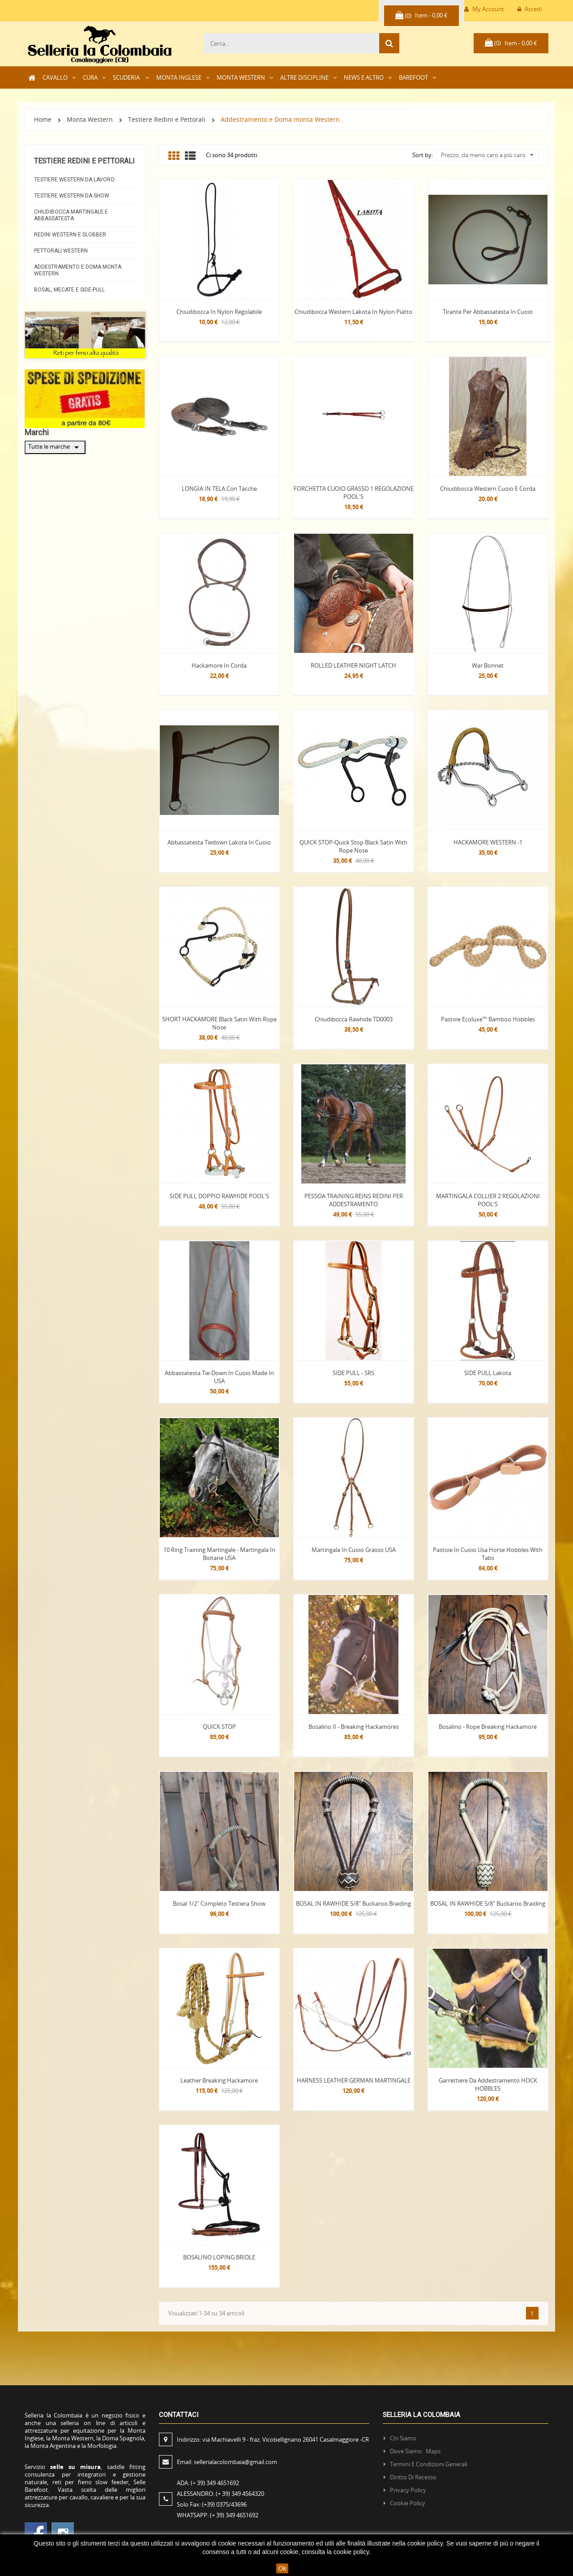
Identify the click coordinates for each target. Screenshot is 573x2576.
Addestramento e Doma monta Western (77, 270)
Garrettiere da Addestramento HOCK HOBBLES (488, 2084)
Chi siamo (403, 2438)
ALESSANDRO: (222, 2494)
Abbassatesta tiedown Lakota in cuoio (219, 842)
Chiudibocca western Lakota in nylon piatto (353, 312)
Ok (282, 2568)
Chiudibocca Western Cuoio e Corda (487, 488)
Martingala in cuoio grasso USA (354, 1550)
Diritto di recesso (413, 2477)
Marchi (37, 432)
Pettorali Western (61, 251)
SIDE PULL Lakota (487, 1373)
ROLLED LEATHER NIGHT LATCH (353, 665)
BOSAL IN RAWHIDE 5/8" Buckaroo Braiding (353, 1903)
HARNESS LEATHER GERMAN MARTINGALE (354, 2080)
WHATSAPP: (217, 2515)
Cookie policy (407, 2503)
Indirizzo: (274, 2439)
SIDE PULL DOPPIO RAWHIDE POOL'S (219, 1196)
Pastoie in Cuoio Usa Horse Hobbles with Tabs (488, 1554)
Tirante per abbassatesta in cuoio (488, 312)
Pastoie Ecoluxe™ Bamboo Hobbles (488, 1019)
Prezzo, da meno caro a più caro (487, 155)
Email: (227, 2462)
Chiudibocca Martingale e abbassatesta (71, 215)
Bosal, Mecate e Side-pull (69, 290)
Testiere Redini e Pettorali (84, 161)
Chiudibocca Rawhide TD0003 (354, 1019)
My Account (484, 9)
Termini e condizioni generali (428, 2464)
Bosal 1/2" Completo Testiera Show (219, 1903)
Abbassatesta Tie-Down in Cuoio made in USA (219, 1377)
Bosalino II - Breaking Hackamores (353, 1727)
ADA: (208, 2483)
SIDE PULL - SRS (353, 1373)
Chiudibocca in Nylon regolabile (219, 312)
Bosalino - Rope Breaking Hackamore (488, 1727)
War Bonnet (488, 665)
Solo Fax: (212, 2504)
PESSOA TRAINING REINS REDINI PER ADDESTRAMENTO (353, 1200)
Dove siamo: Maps (416, 2451)
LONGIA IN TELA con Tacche (219, 488)
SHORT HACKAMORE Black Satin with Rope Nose (219, 1023)
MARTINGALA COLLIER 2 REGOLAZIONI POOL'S (488, 1200)
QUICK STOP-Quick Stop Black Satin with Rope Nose (353, 846)
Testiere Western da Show (71, 196)
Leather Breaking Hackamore (219, 2080)
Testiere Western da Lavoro (74, 179)
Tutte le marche (55, 447)
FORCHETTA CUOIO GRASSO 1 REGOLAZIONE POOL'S (354, 492)
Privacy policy (408, 2490)
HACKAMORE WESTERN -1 (487, 842)
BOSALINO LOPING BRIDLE (219, 2257)
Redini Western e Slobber (70, 234)
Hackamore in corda (219, 665)
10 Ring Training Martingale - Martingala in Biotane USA (219, 1554)
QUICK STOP (219, 1727)
